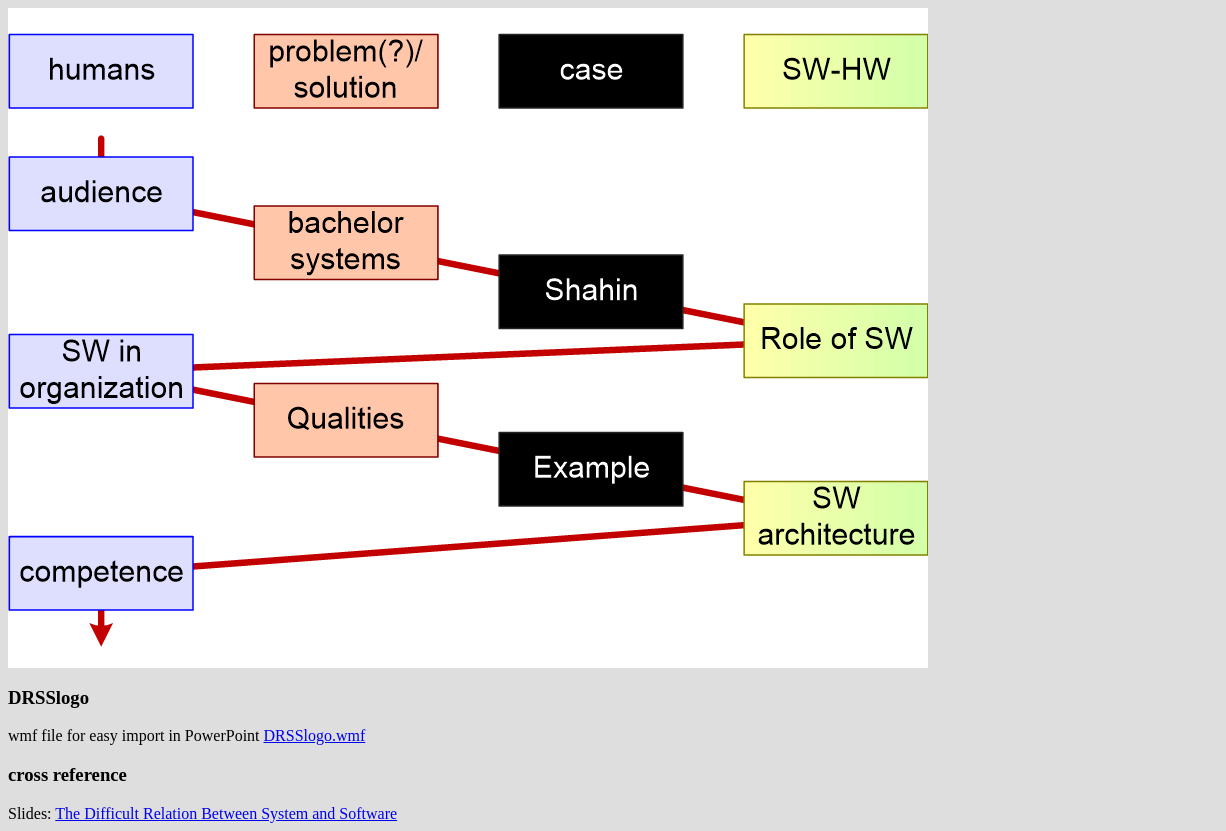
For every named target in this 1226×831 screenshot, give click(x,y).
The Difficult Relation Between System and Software (226, 813)
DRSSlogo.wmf (315, 735)
